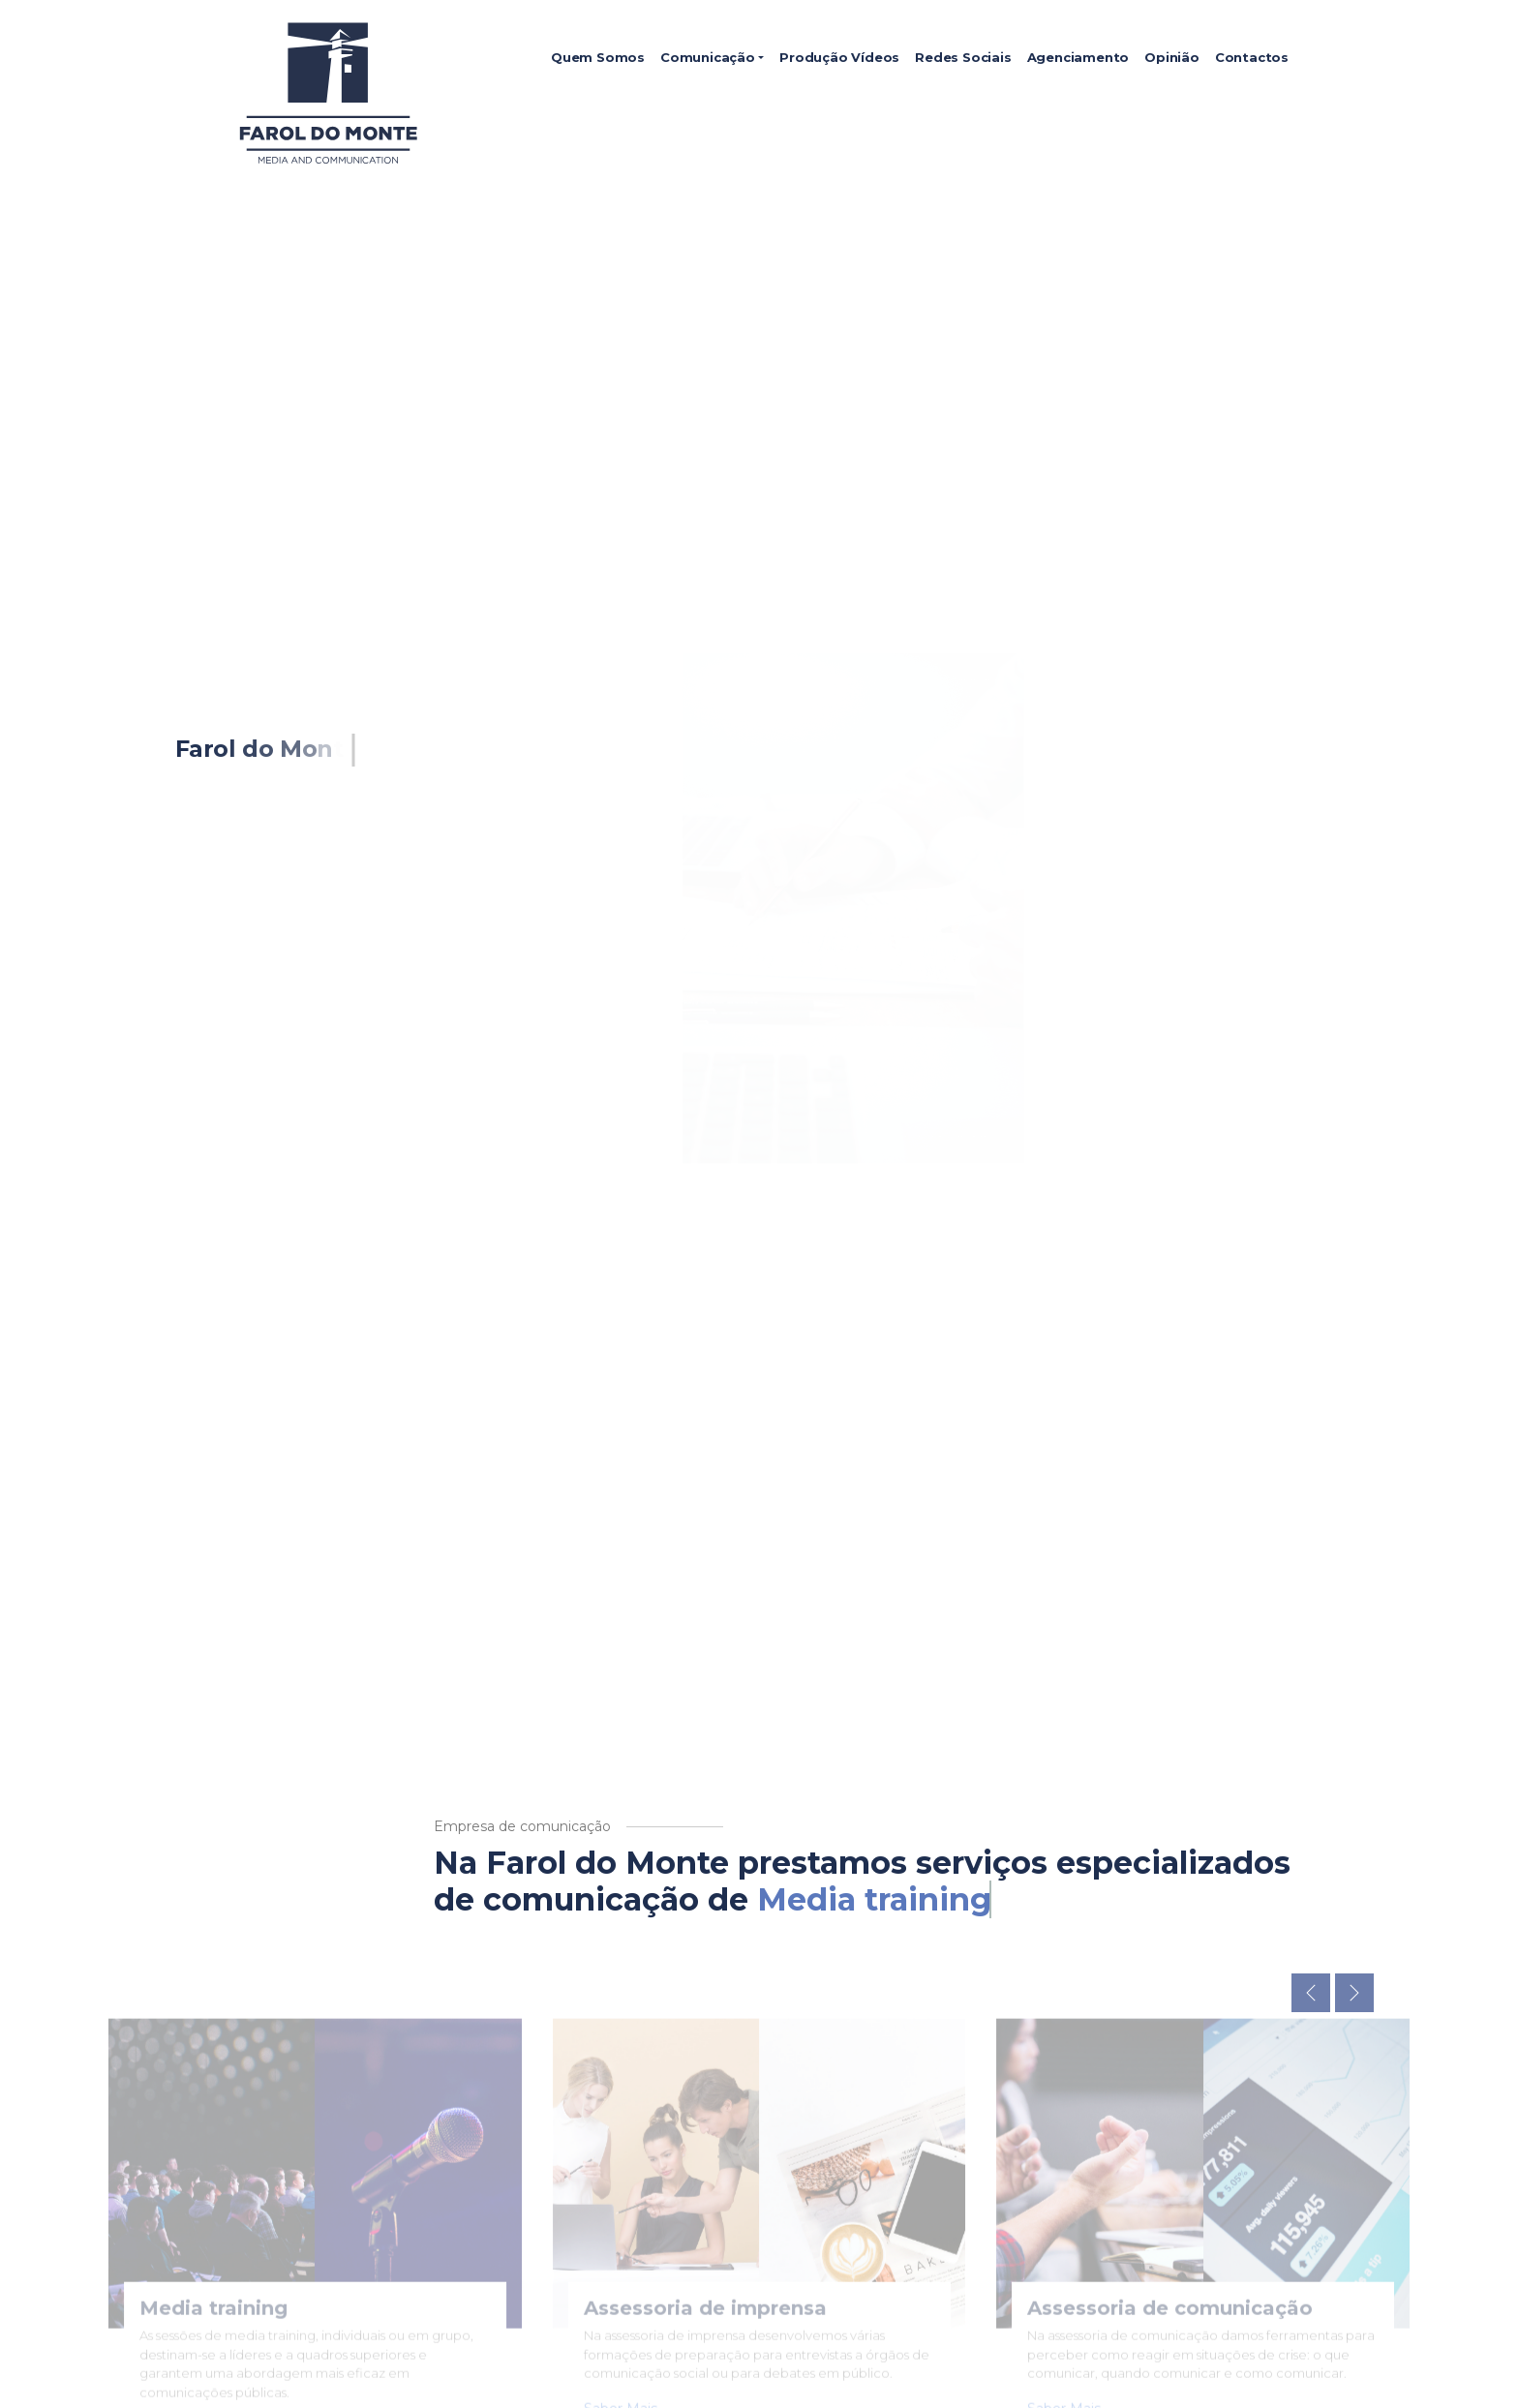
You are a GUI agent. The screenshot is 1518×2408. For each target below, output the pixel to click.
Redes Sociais (963, 57)
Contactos (1252, 57)
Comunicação (707, 57)
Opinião (1171, 57)
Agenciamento (1078, 57)
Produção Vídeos (839, 57)
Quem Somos (598, 57)
